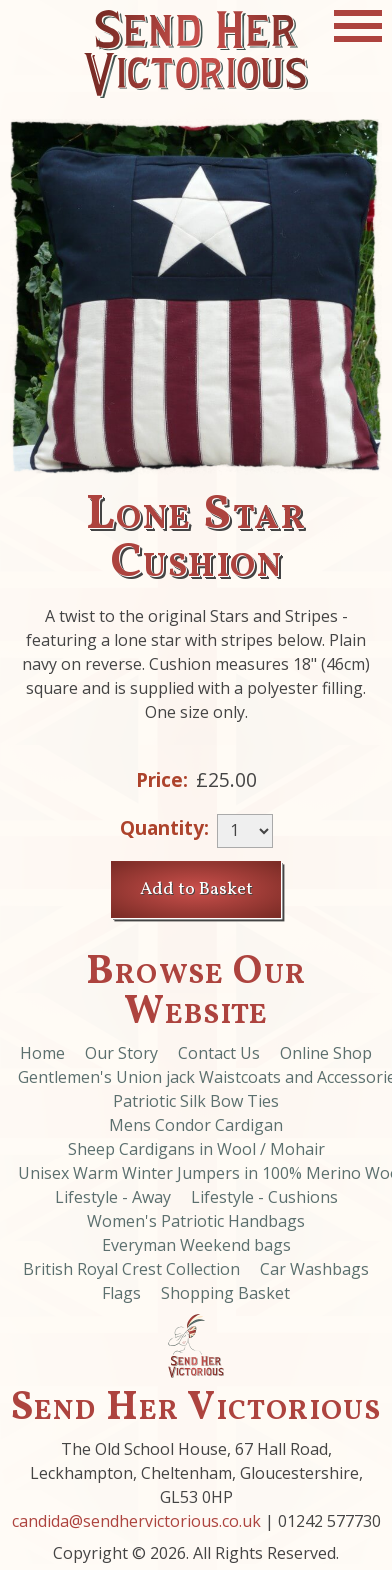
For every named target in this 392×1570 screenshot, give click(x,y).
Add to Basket (196, 889)
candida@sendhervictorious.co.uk (136, 1521)
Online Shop (326, 1053)
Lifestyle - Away (113, 1197)
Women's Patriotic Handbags (196, 1221)
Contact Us (219, 1053)
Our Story (121, 1053)
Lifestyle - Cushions (264, 1197)
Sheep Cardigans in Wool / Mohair (196, 1149)
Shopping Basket (225, 1293)
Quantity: (164, 827)
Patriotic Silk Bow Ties (196, 1101)
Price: (162, 779)
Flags (121, 1293)
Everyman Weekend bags (196, 1245)
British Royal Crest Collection (131, 1269)
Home (42, 1053)
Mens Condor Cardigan (196, 1125)
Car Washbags (314, 1269)
